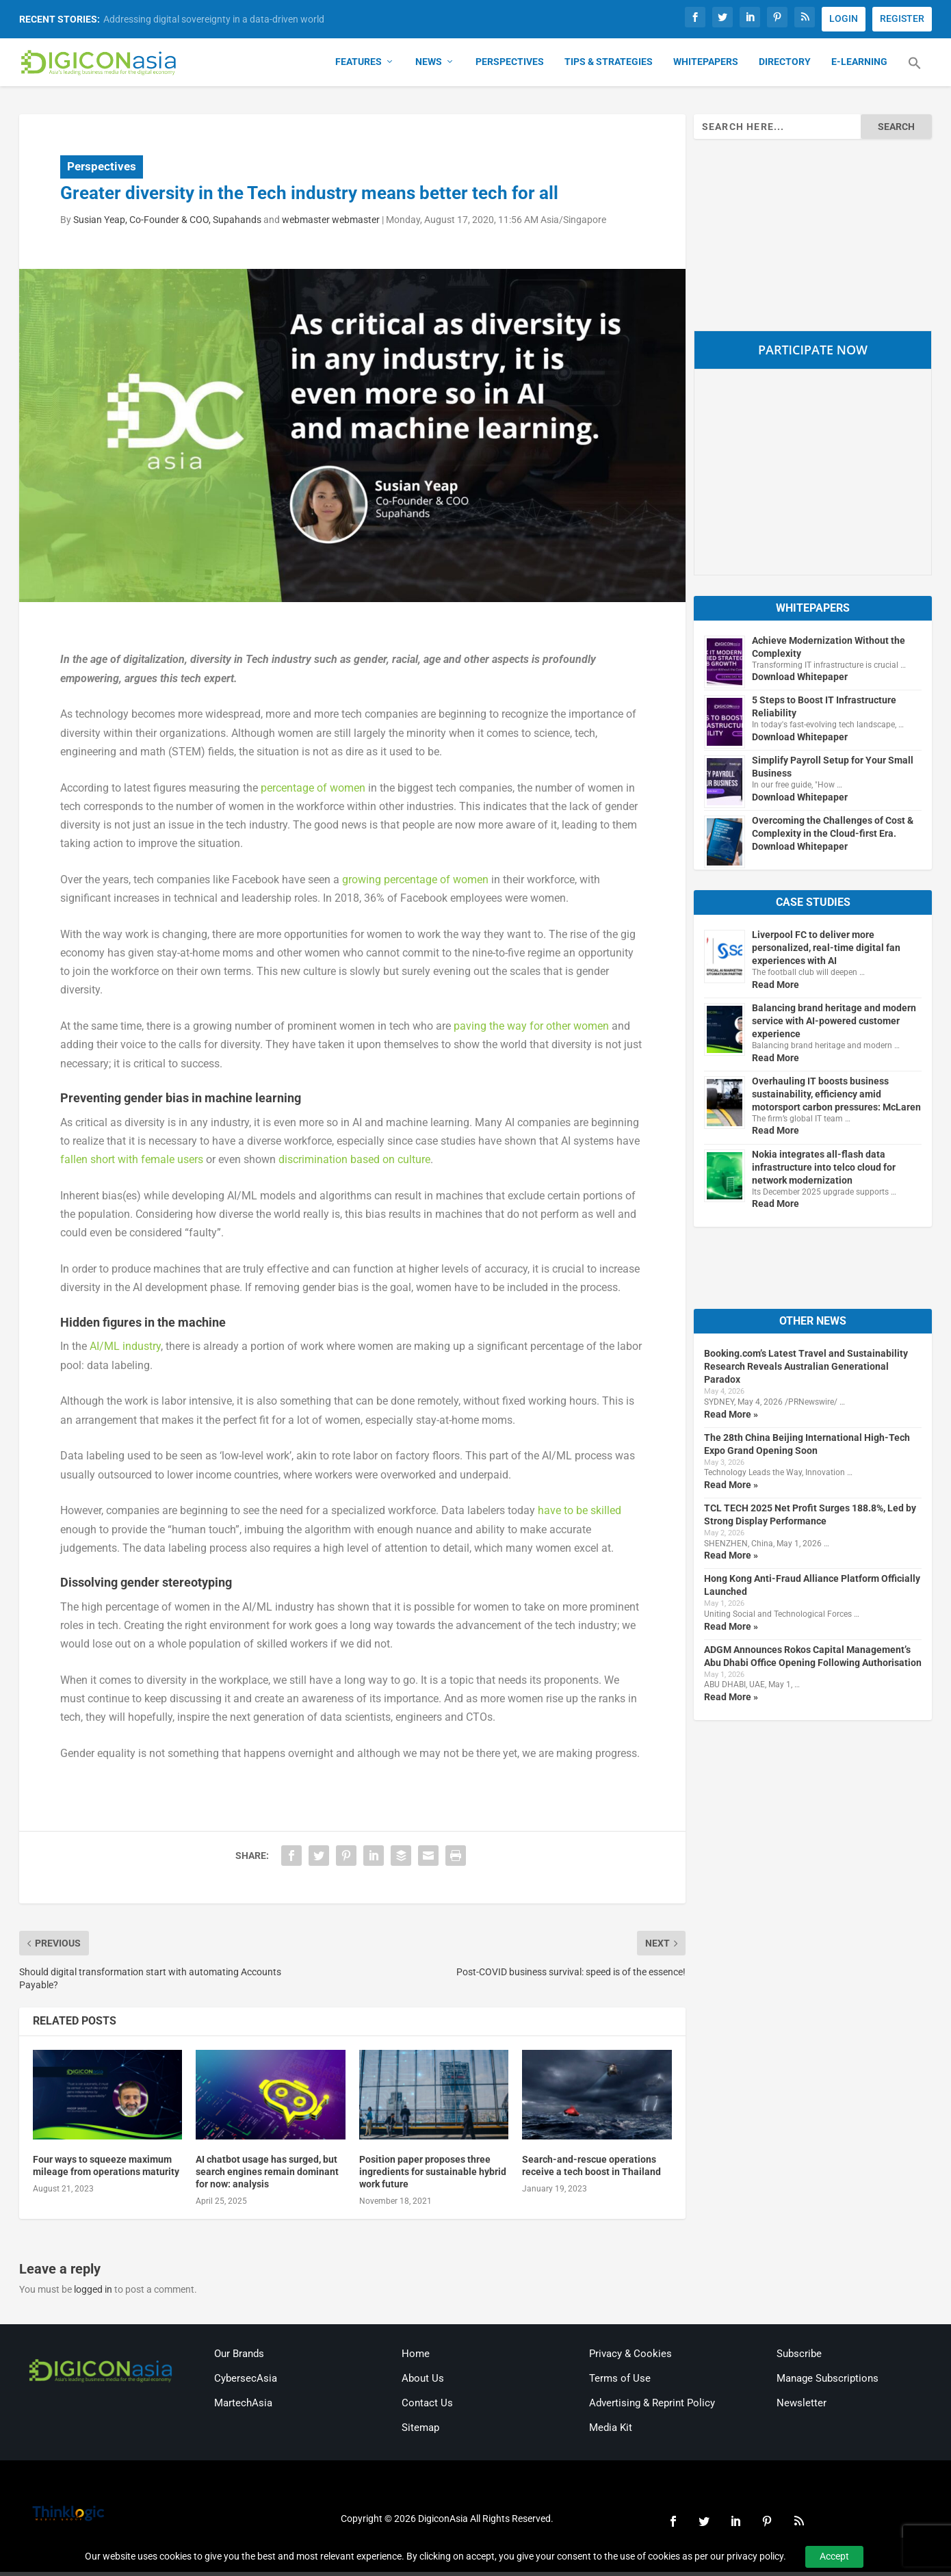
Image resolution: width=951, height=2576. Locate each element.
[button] (915, 75)
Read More (775, 988)
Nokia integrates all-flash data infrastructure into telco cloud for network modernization (824, 1170)
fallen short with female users (131, 1163)
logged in (93, 2293)
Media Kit (610, 2431)
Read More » (731, 1417)
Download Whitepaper (800, 680)
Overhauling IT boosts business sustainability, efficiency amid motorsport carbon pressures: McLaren (836, 1097)
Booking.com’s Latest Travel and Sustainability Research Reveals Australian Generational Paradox (806, 1370)
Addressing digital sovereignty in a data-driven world (213, 19)
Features (358, 65)
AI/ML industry (125, 1350)
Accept (834, 2556)
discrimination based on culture (354, 1163)
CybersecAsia (245, 2382)
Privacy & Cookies (630, 2357)
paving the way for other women (531, 1030)
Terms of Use (620, 2382)
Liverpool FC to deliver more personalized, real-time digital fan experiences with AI (826, 951)
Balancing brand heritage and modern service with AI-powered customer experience (834, 1024)
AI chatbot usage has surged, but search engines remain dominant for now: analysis (267, 2175)
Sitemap (420, 2431)
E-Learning (859, 65)
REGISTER (902, 18)
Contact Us (427, 2406)
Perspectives (510, 65)
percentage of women (313, 791)
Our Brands (239, 2357)
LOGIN (843, 18)
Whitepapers (705, 65)
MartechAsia (243, 2406)
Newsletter (801, 2406)
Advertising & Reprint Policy (652, 2406)
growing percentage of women (415, 883)
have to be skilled (579, 1514)
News (428, 65)
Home (416, 2357)
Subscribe (799, 2357)
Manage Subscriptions (827, 2382)
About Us (423, 2382)
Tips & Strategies (608, 65)
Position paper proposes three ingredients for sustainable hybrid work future (432, 2175)
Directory (785, 65)
